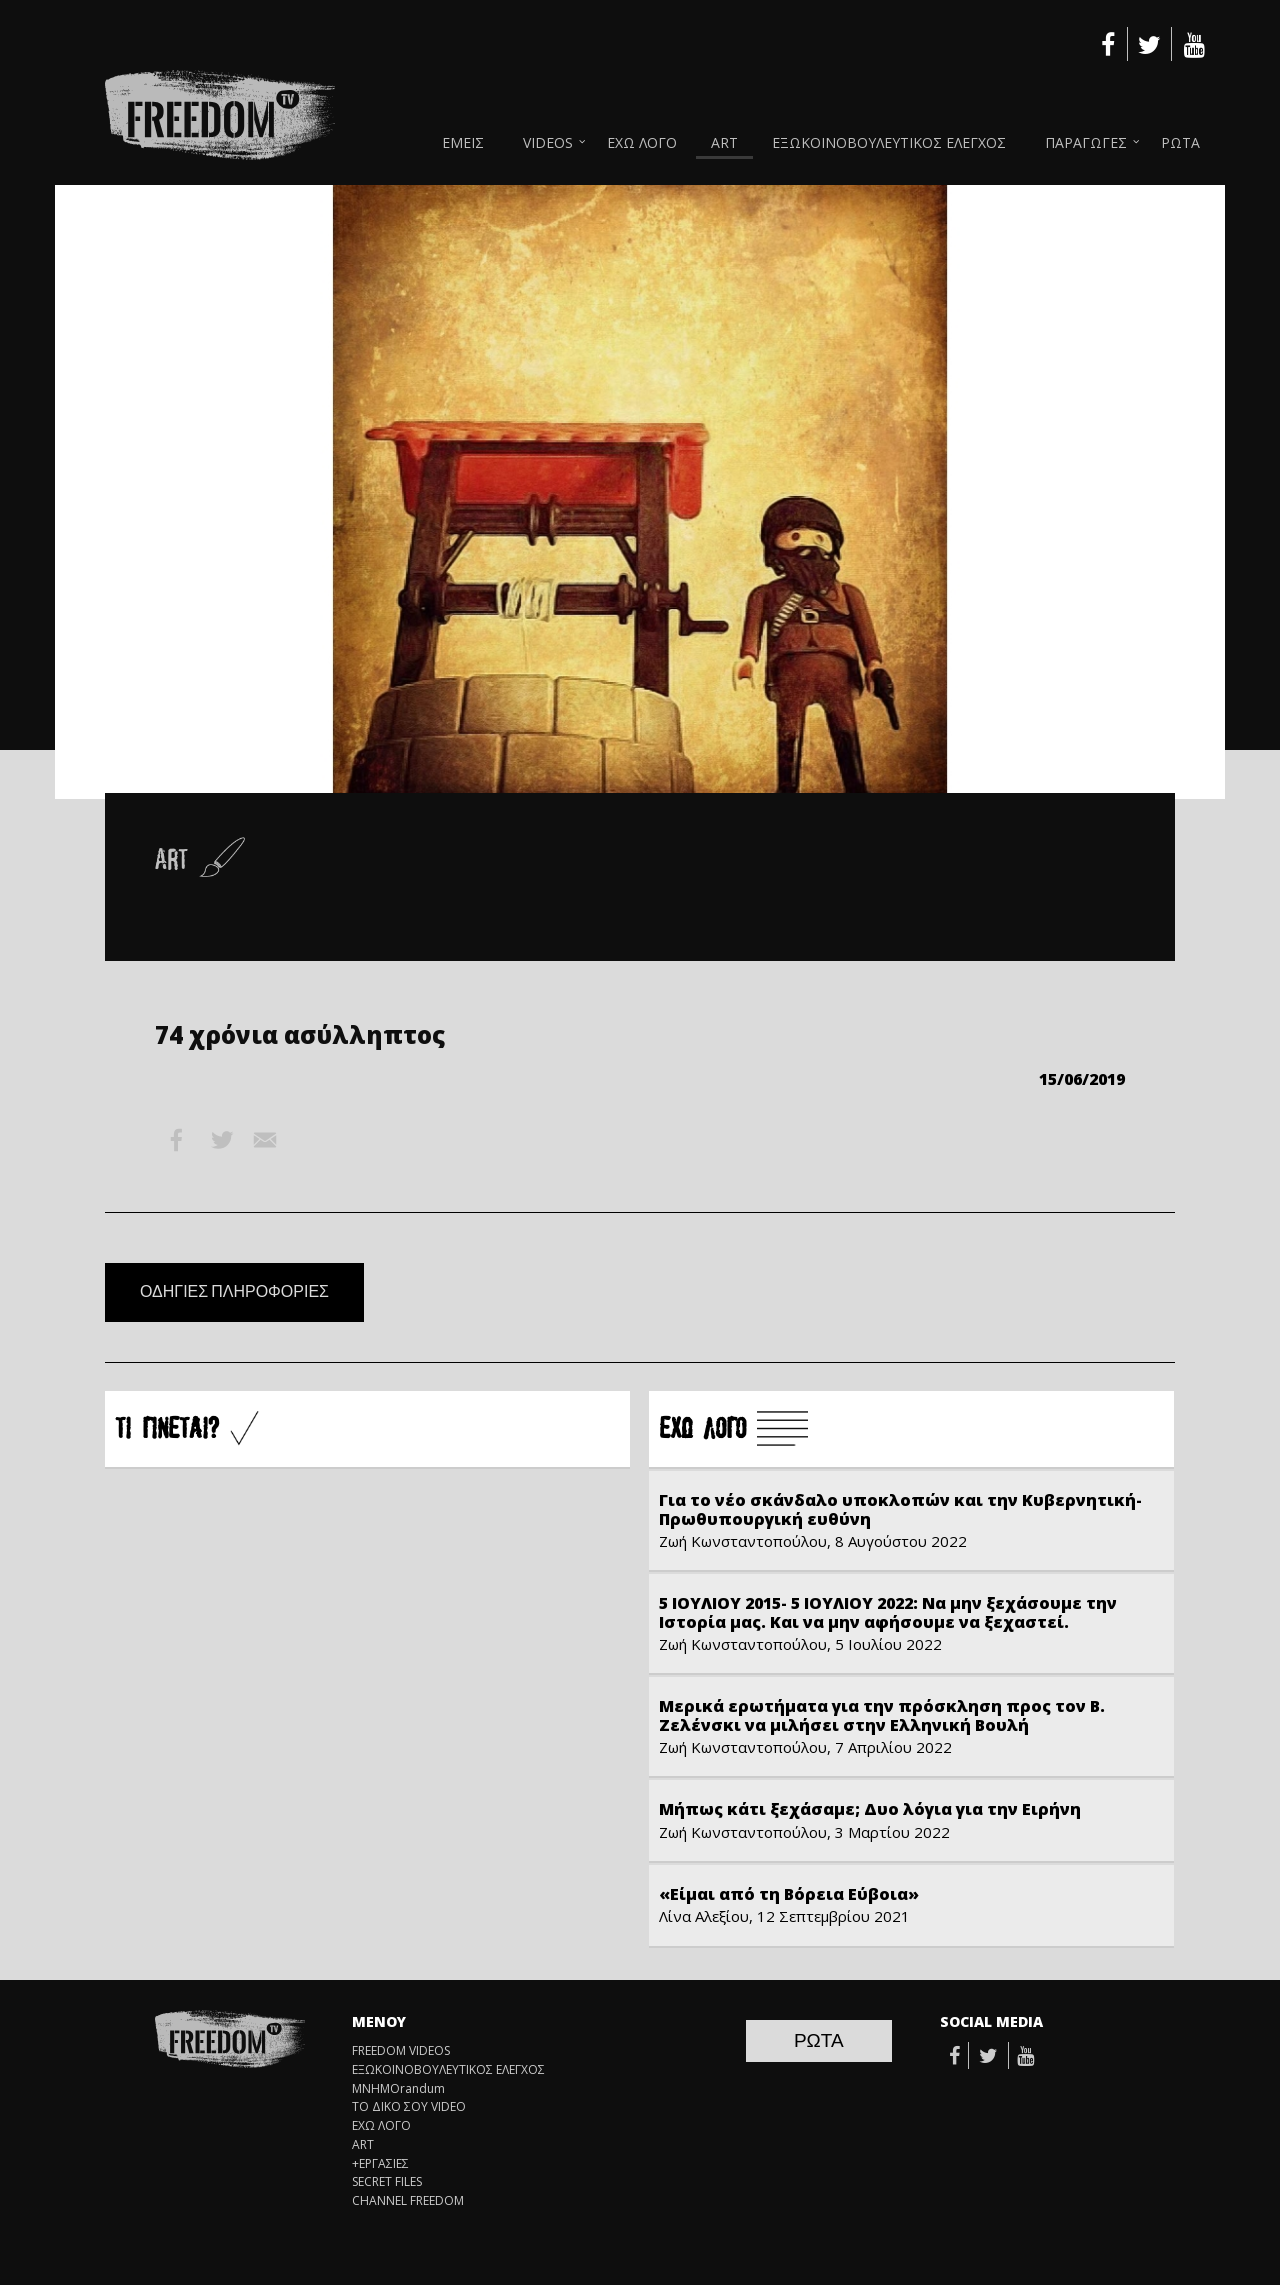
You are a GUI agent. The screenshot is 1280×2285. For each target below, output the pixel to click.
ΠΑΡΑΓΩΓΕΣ (1086, 142)
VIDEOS (548, 142)
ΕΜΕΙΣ (463, 142)
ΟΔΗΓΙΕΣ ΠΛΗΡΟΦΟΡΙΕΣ (234, 1292)
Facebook (177, 1140)
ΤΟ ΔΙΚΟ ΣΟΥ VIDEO (409, 2107)
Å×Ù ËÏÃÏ (733, 1430)
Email (265, 1140)
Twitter (221, 1140)
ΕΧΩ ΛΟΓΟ (642, 142)
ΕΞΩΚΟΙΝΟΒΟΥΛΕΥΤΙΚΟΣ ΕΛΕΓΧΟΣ (889, 142)
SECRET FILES (387, 2182)
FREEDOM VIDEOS (401, 2051)
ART (724, 142)
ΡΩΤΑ (1180, 142)
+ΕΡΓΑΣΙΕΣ (380, 2164)
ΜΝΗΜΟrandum (398, 2089)
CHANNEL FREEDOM (408, 2201)
